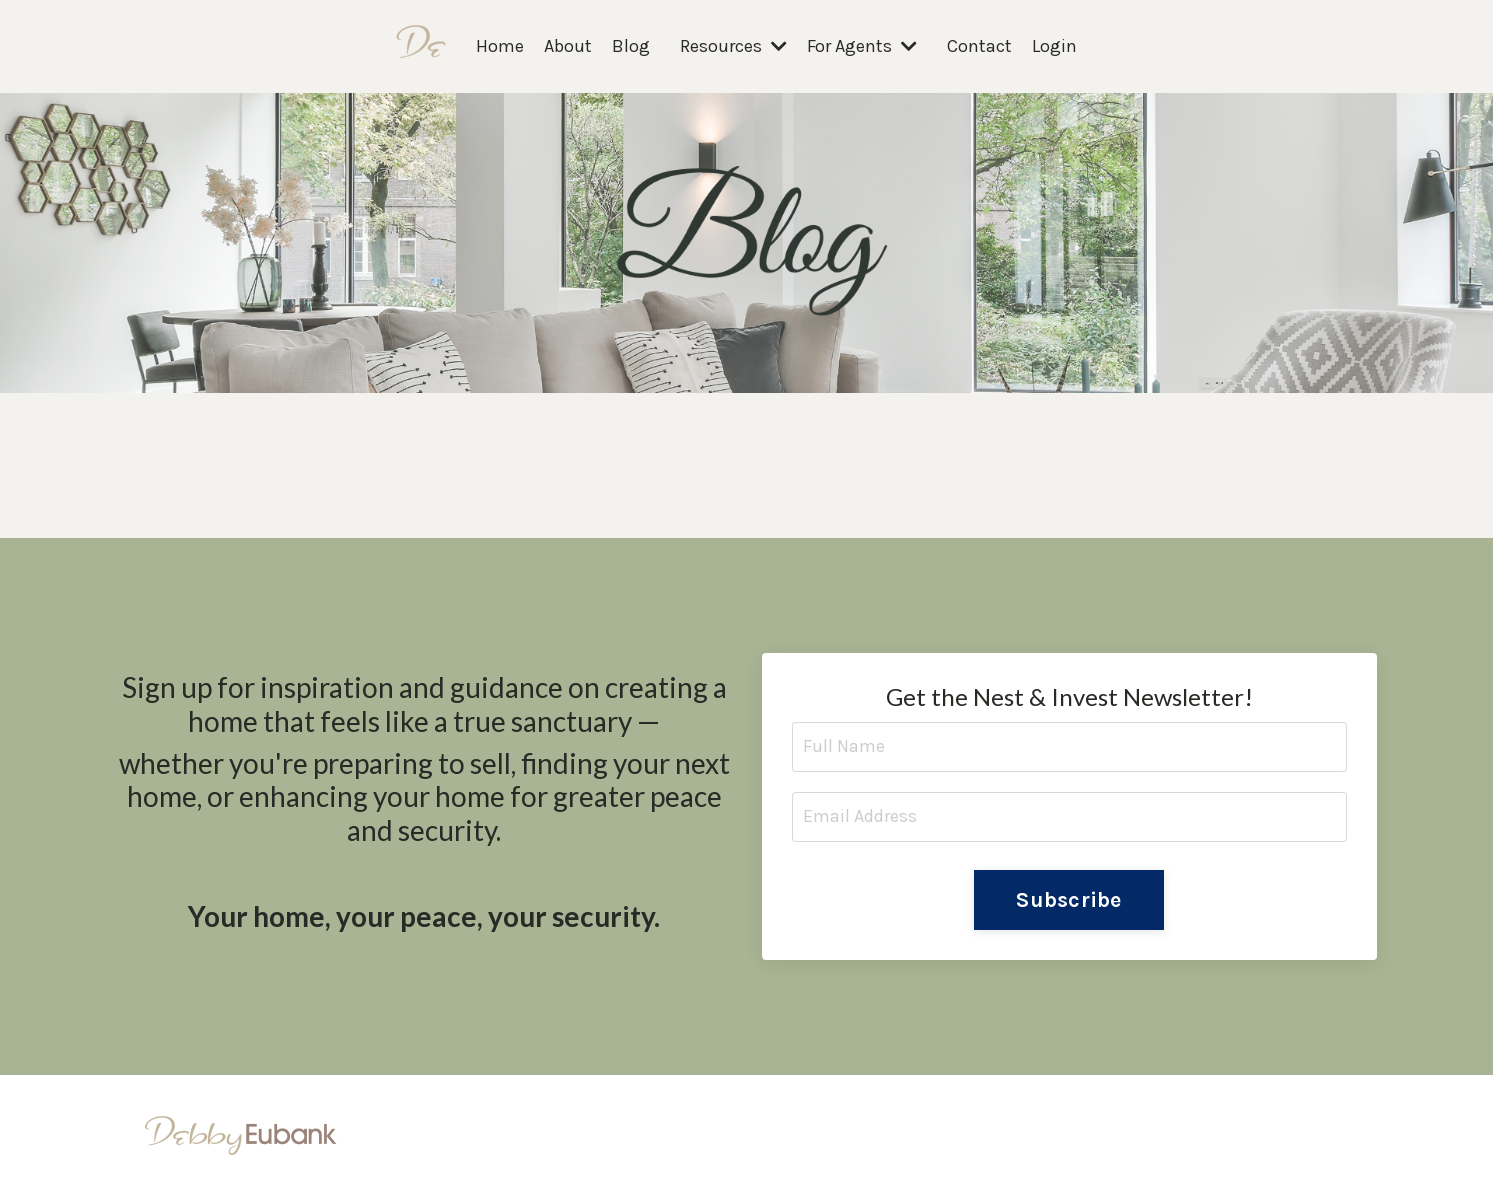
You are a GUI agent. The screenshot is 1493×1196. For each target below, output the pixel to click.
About (568, 46)
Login (1054, 46)
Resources (733, 46)
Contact (979, 46)
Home (500, 46)
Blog (631, 46)
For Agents (862, 46)
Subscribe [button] (1068, 899)
